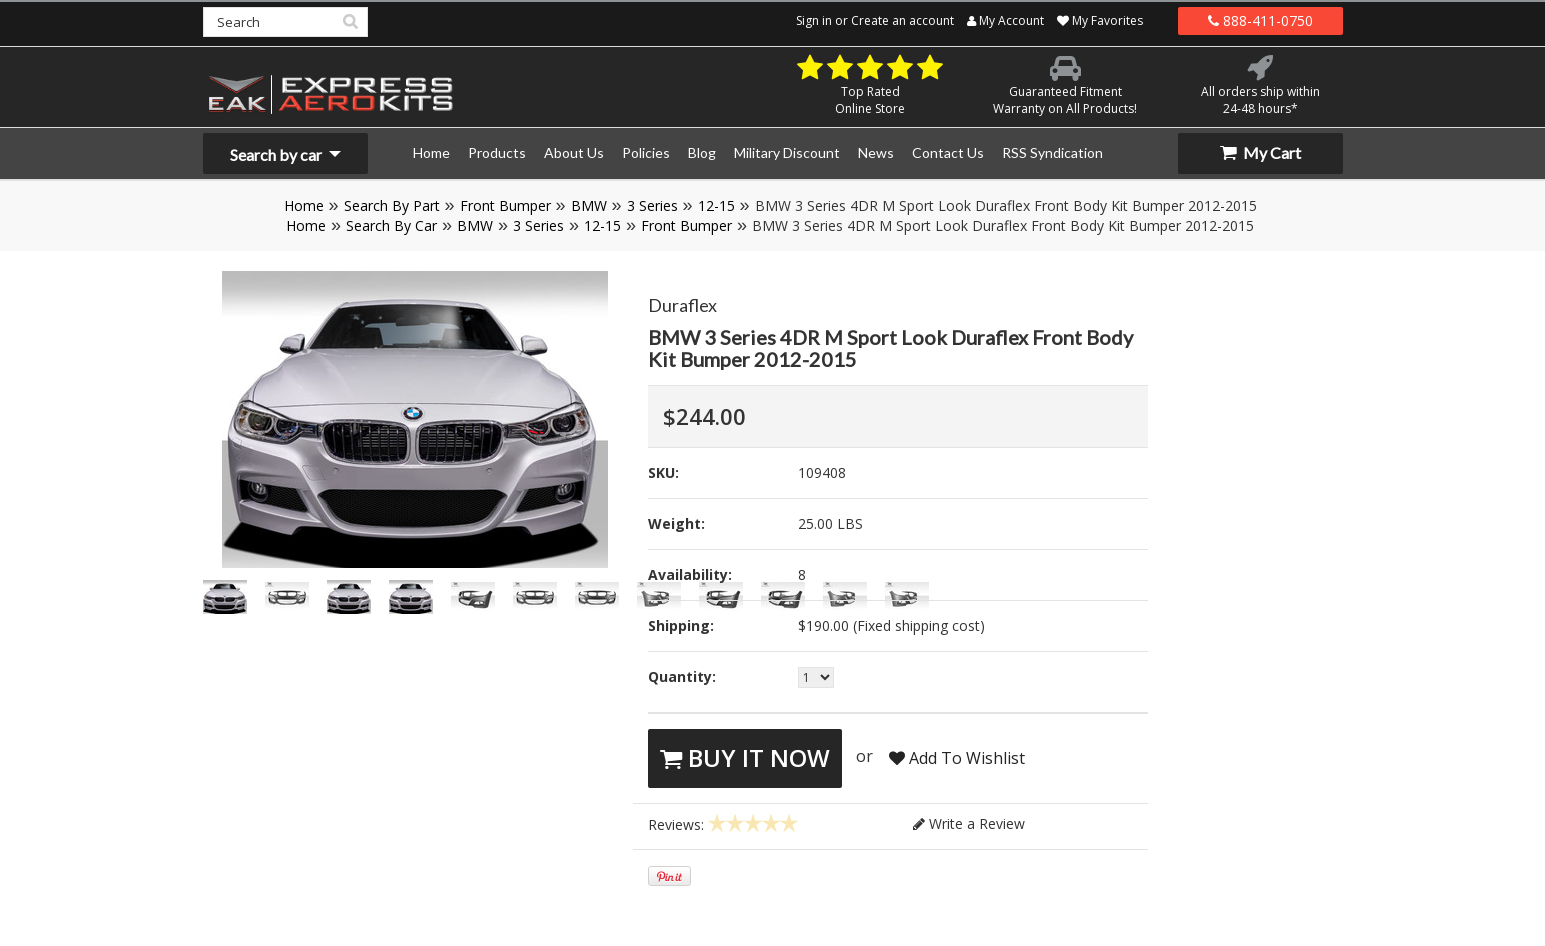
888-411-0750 (1260, 20)
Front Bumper (505, 205)
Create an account (902, 20)
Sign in (814, 20)
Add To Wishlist (957, 758)
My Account (1005, 20)
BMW (589, 205)
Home (304, 205)
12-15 (716, 205)
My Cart (1260, 152)
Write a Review (969, 823)
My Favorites (1100, 20)
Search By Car (391, 225)
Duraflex (682, 305)
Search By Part (392, 205)
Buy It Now (745, 757)
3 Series (652, 205)
